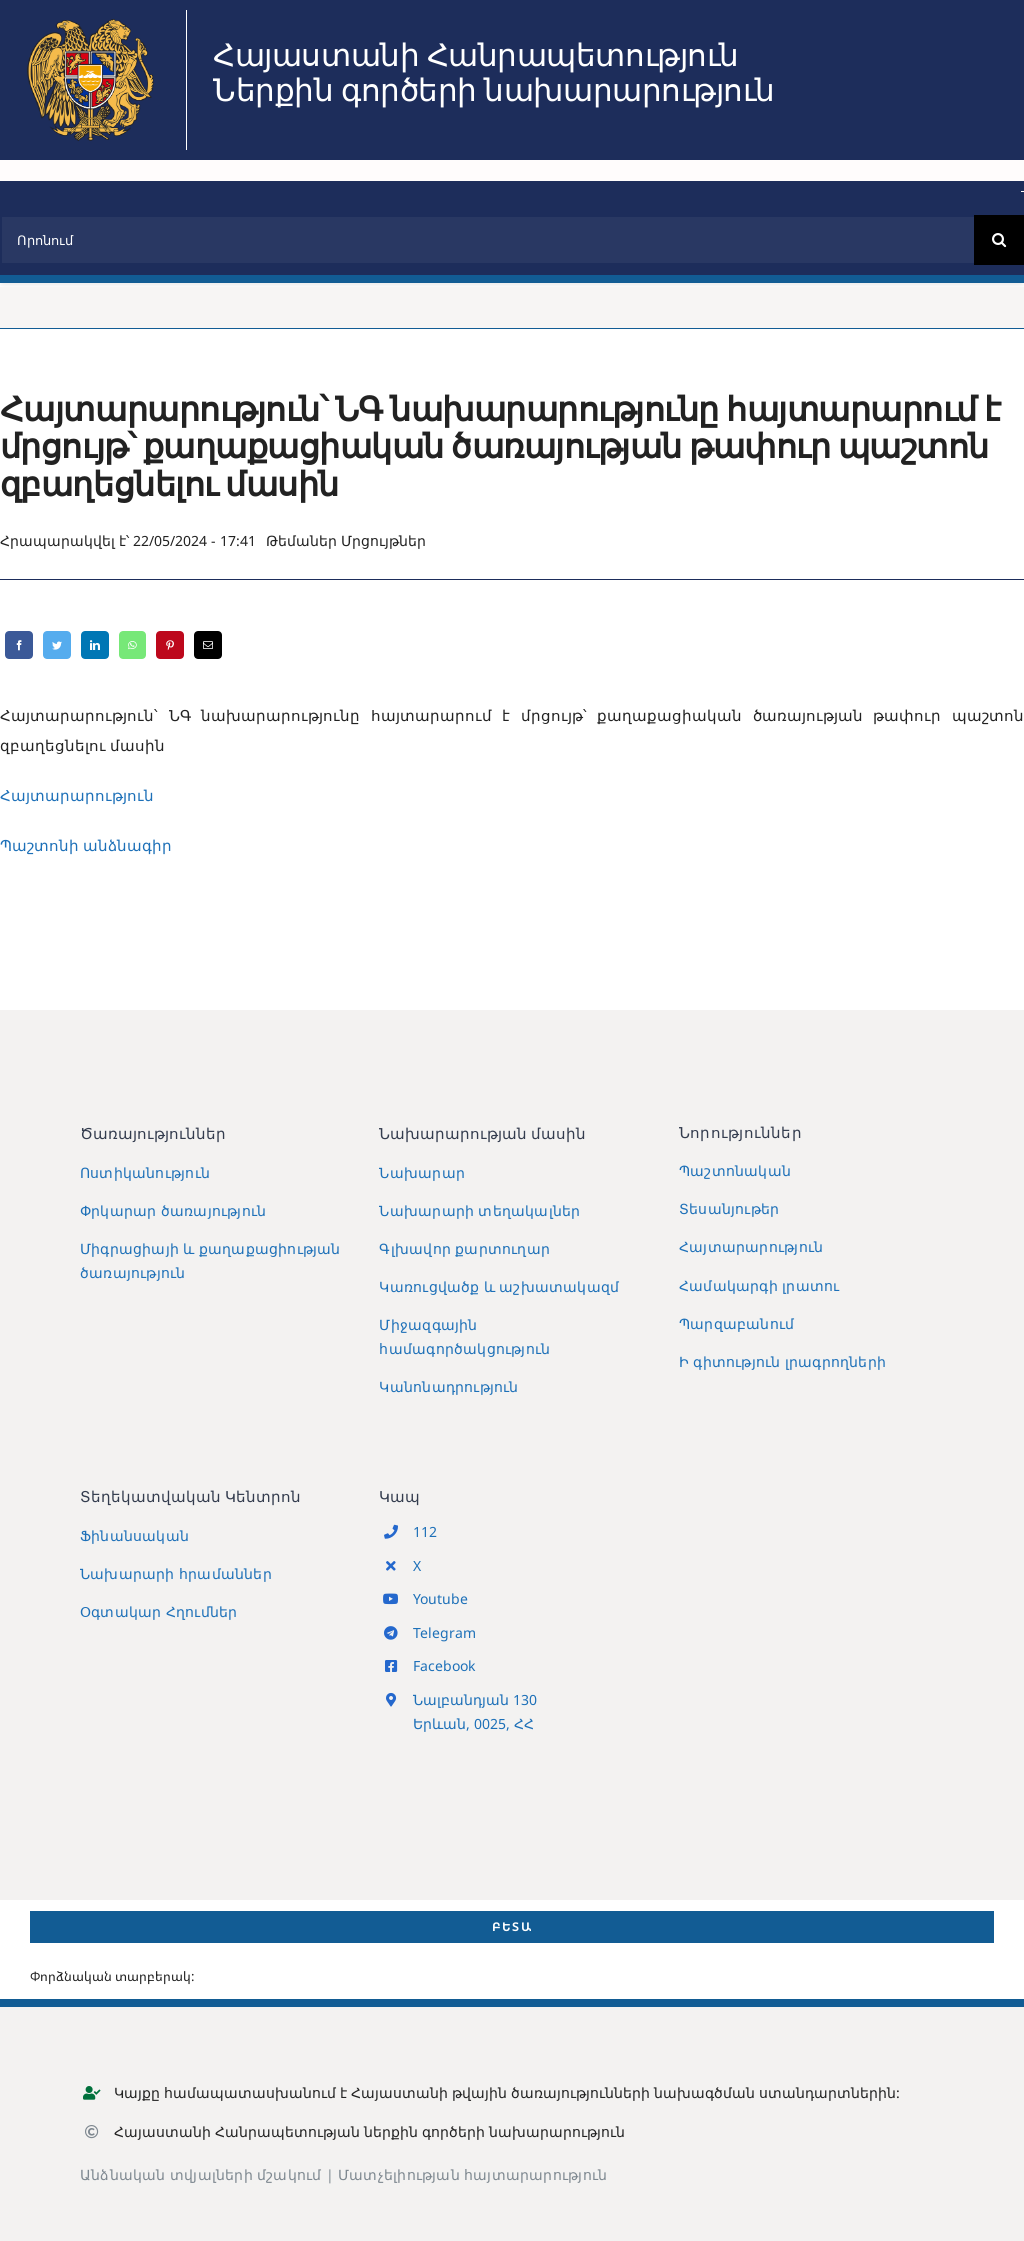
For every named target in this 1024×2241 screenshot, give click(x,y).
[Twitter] (57, 645)
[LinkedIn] (95, 645)
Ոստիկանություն (145, 1172)
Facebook (444, 1665)
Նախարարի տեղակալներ (479, 1210)
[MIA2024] (90, 17)
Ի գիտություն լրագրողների (782, 1361)
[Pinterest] (170, 645)
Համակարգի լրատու (759, 1285)
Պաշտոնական (735, 1170)
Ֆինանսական (134, 1535)
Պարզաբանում (736, 1323)
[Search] (999, 240)
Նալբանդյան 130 (475, 1699)
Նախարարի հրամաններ (176, 1573)
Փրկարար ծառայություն (173, 1210)
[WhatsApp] (132, 645)
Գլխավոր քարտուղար (464, 1248)
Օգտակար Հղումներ (158, 1611)
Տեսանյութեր (729, 1208)
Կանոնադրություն (448, 1386)
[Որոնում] (487, 240)
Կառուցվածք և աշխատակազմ (499, 1286)
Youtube (440, 1598)
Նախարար (421, 1172)
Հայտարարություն (751, 1246)
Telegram (444, 1632)
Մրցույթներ (383, 540)
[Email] (208, 645)
